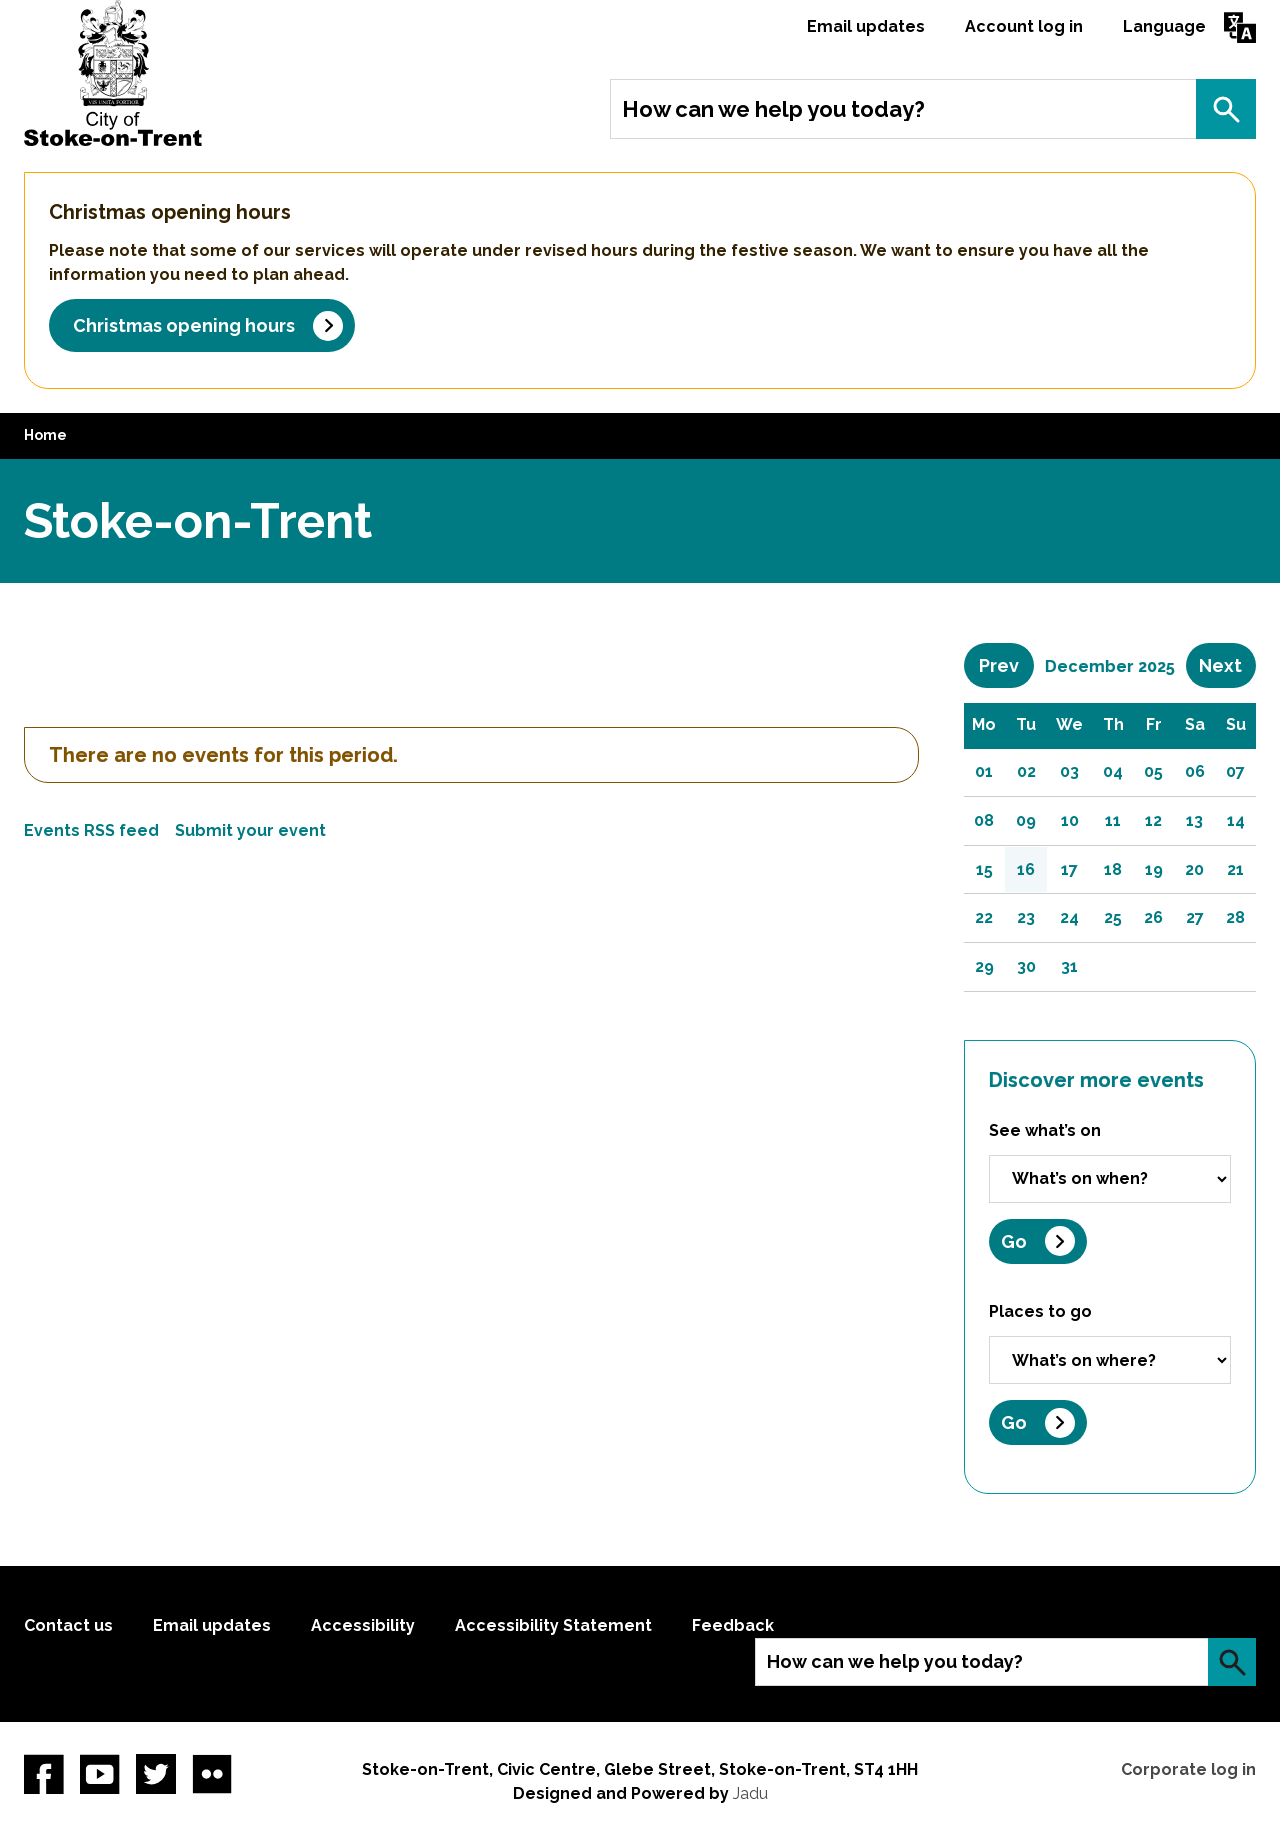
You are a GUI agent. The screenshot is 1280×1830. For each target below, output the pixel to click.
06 (1195, 771)
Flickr (212, 1774)
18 (1113, 869)
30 (1026, 966)
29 (984, 966)
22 (984, 917)
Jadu (750, 1793)
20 (1194, 869)
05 (1153, 771)
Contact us (68, 1625)
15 (984, 869)
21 (1235, 869)
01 (984, 771)
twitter (156, 1774)
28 (1235, 917)
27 (1195, 917)
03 (1069, 771)
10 (1070, 820)
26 (1153, 917)
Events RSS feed (91, 830)
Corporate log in (1188, 1769)
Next (1227, 665)
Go (1014, 1241)
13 (1194, 820)
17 (1069, 869)
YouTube (100, 1774)
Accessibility (363, 1625)
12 (1153, 820)
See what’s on (1045, 1130)
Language (1164, 26)
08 (984, 820)
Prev (1006, 665)
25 (1113, 917)
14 (1236, 820)
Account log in (1024, 26)
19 (1154, 869)
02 (1026, 771)
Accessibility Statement (553, 1625)
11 (1113, 820)
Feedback (733, 1625)
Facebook (44, 1774)
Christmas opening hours (184, 325)
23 (1026, 917)
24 (1069, 917)
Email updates (866, 26)
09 (1026, 820)
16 (1026, 869)
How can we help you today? (773, 109)
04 (1113, 771)
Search (1226, 109)
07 (1235, 771)
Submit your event (250, 830)
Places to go (1040, 1311)
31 (1069, 966)
